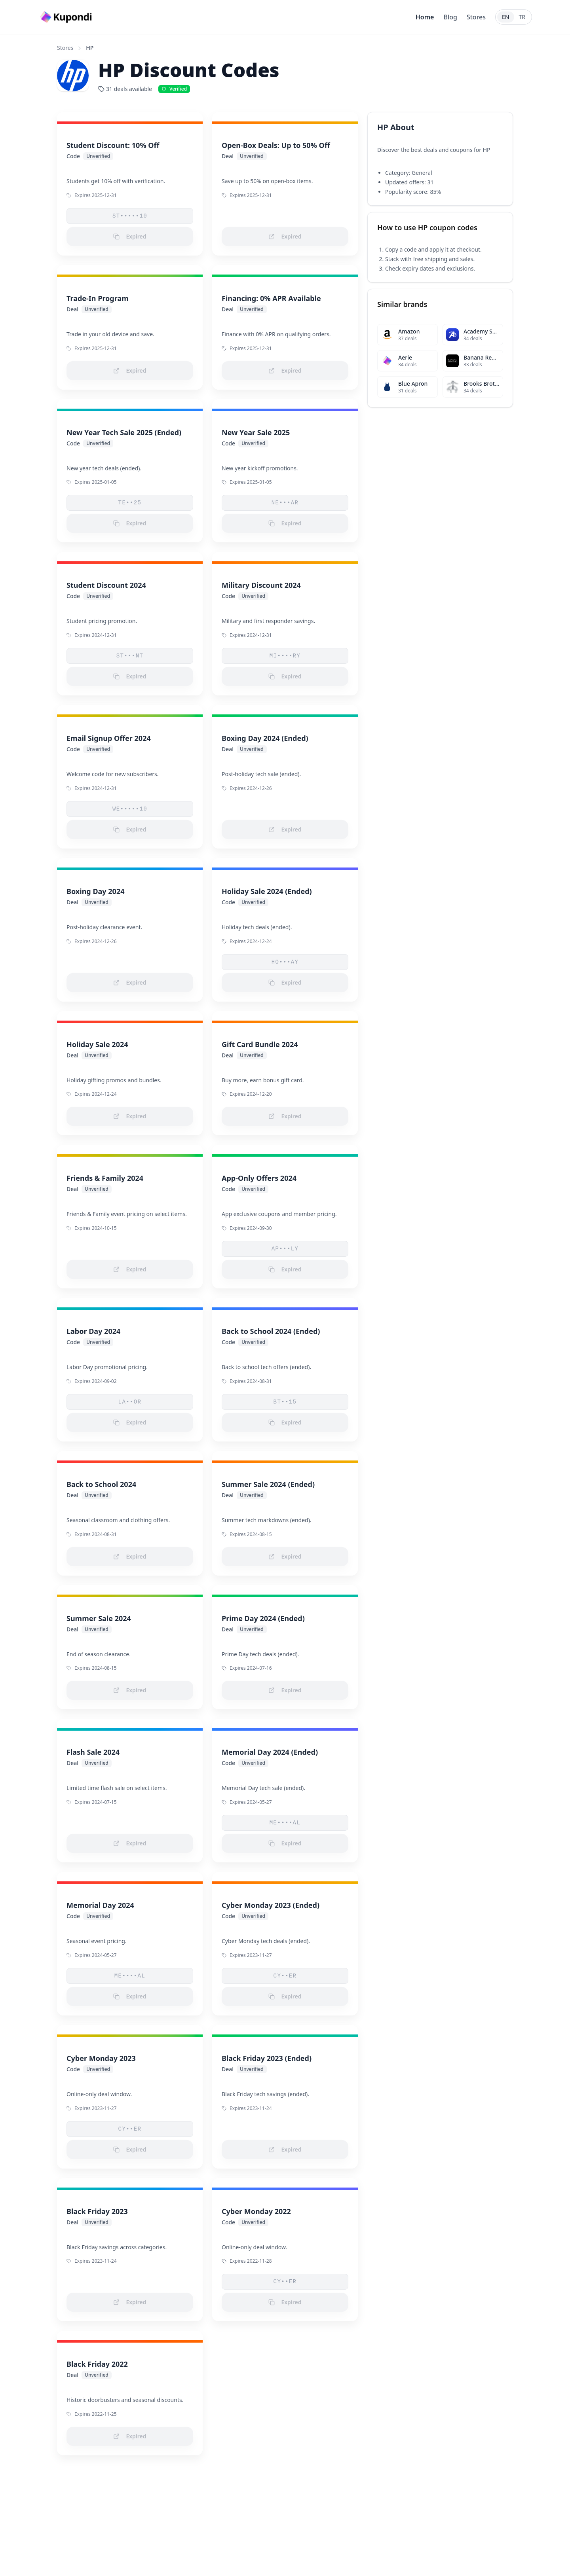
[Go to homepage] (67, 17)
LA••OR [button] (130, 1402)
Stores (476, 17)
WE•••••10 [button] (129, 809)
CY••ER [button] (285, 1976)
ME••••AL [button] (285, 1823)
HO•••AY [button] (285, 962)
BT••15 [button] (285, 1402)
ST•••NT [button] (130, 656)
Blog (450, 17)
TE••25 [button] (130, 503)
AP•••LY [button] (285, 1249)
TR (522, 17)
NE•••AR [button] (285, 503)
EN (505, 17)
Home (425, 17)
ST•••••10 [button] (129, 216)
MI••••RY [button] (285, 656)
